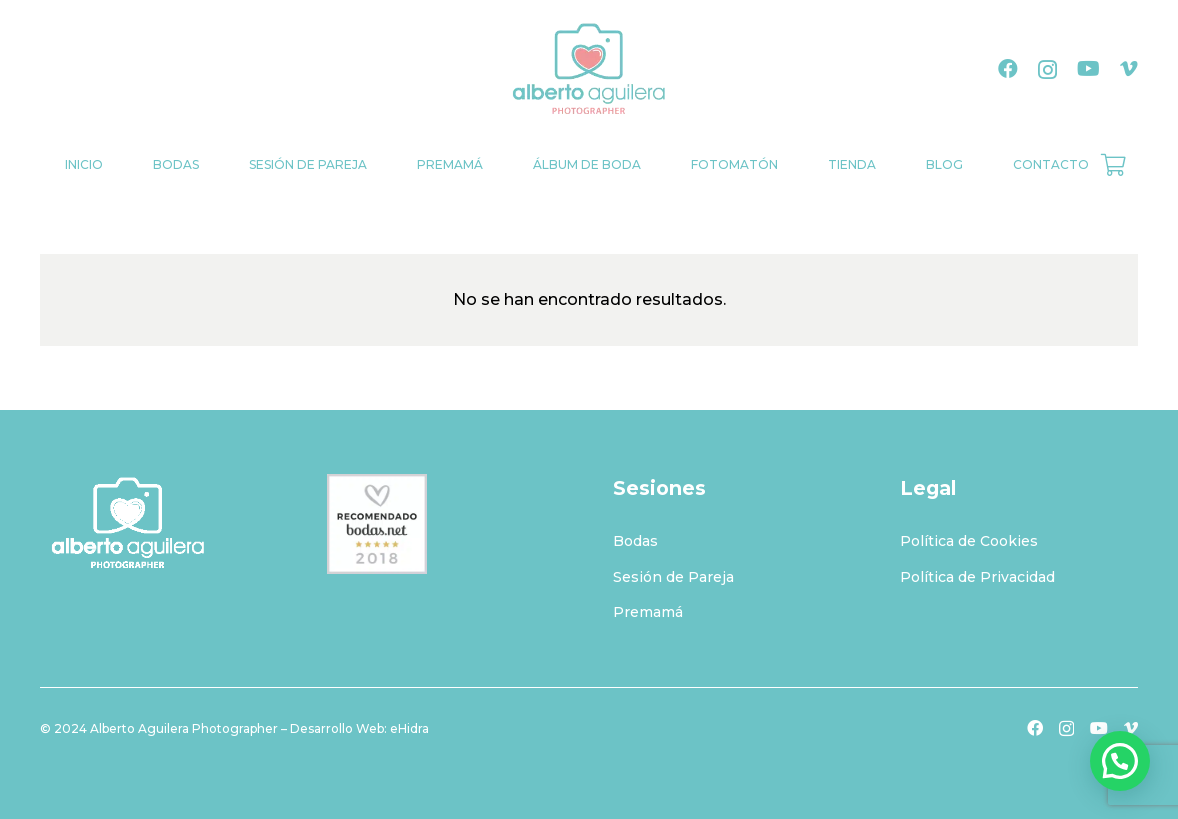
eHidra (409, 728)
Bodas (635, 541)
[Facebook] (1008, 69)
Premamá (648, 612)
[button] (1120, 761)
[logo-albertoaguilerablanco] (159, 524)
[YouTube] (1088, 69)
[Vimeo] (1129, 69)
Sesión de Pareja (673, 577)
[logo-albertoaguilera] (589, 70)
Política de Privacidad (977, 577)
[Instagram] (1047, 70)
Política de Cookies (969, 541)
